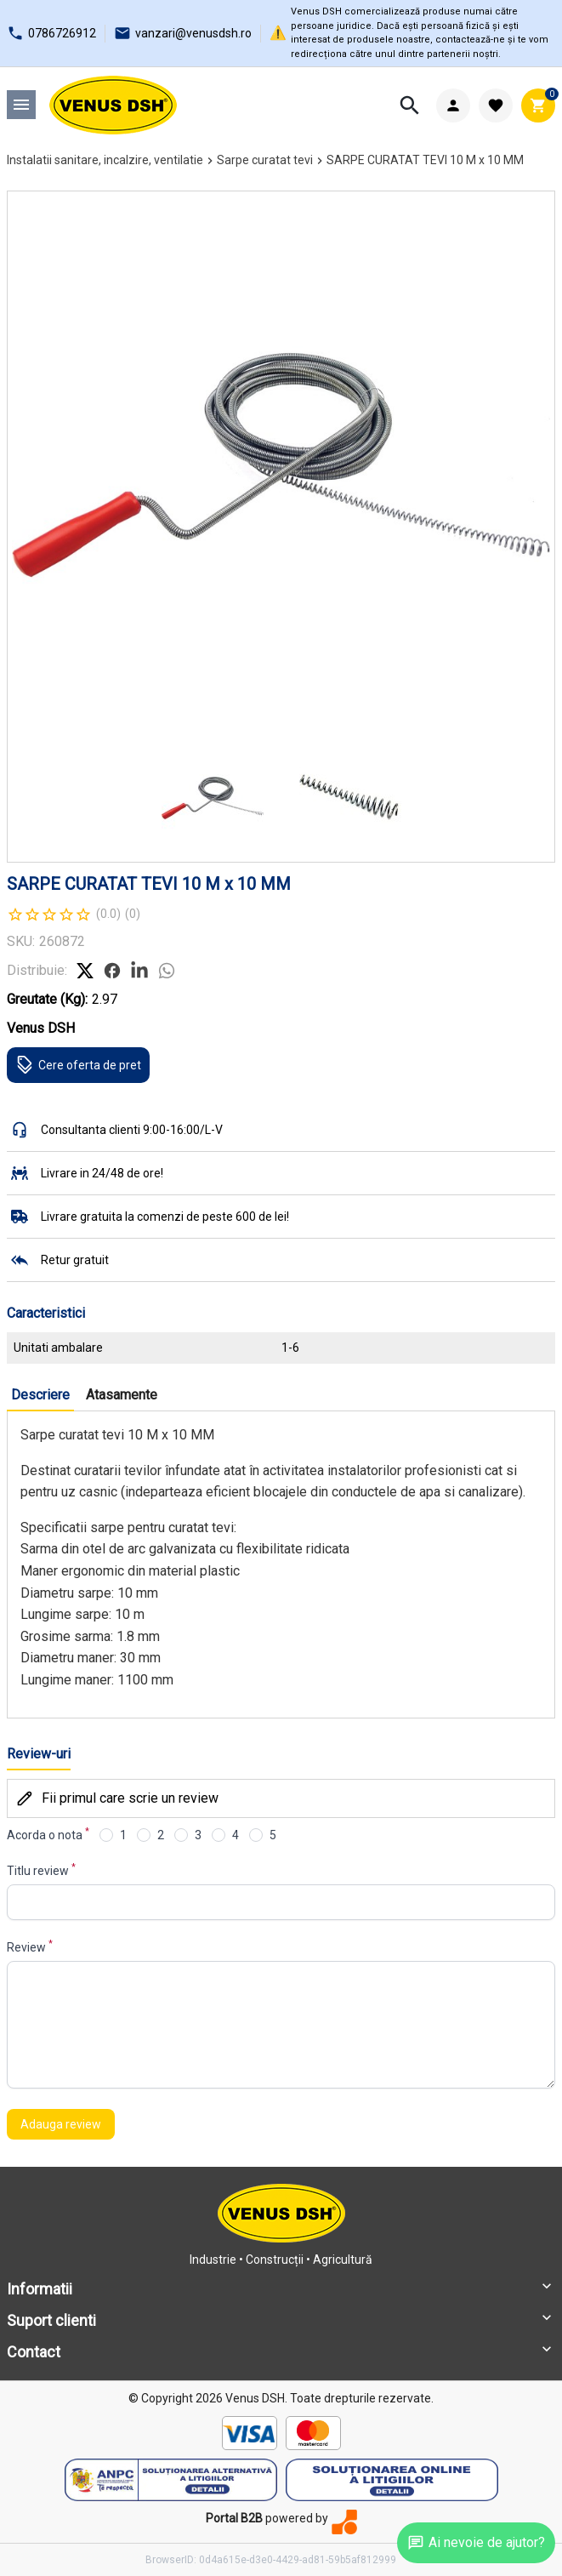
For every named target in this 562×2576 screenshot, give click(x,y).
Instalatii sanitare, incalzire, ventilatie (105, 160)
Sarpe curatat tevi (265, 160)
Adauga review (60, 2124)
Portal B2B (234, 2518)
